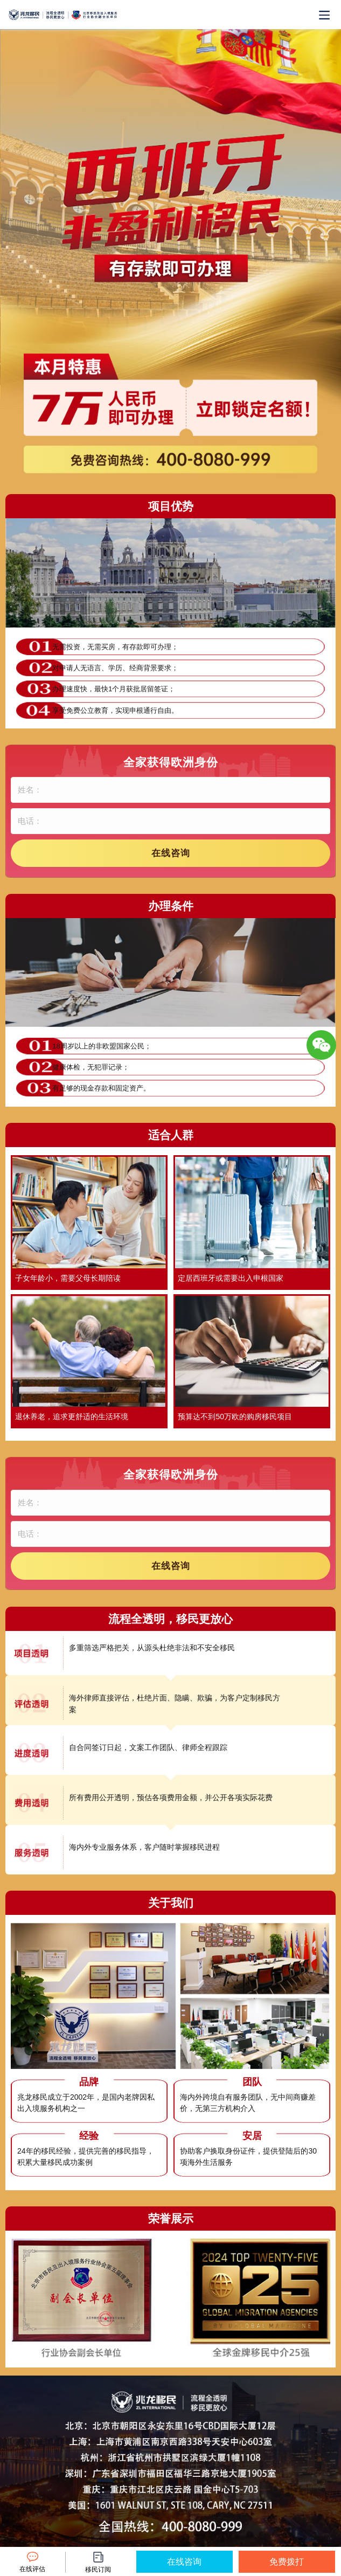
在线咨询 (170, 853)
